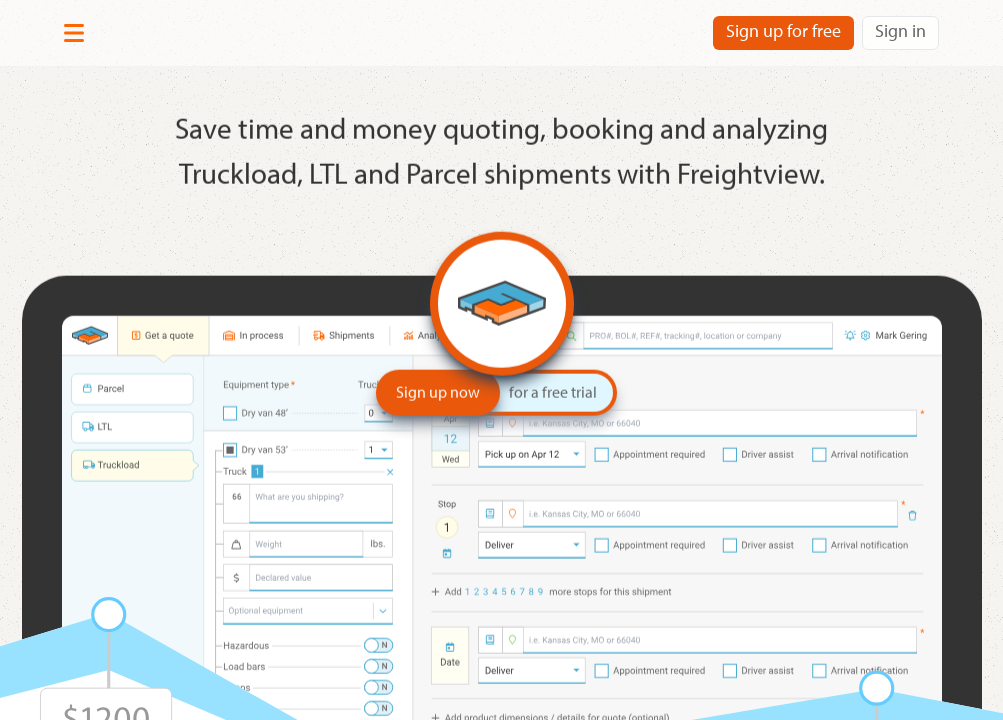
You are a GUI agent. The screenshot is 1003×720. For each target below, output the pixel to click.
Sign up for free (783, 30)
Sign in (900, 30)
